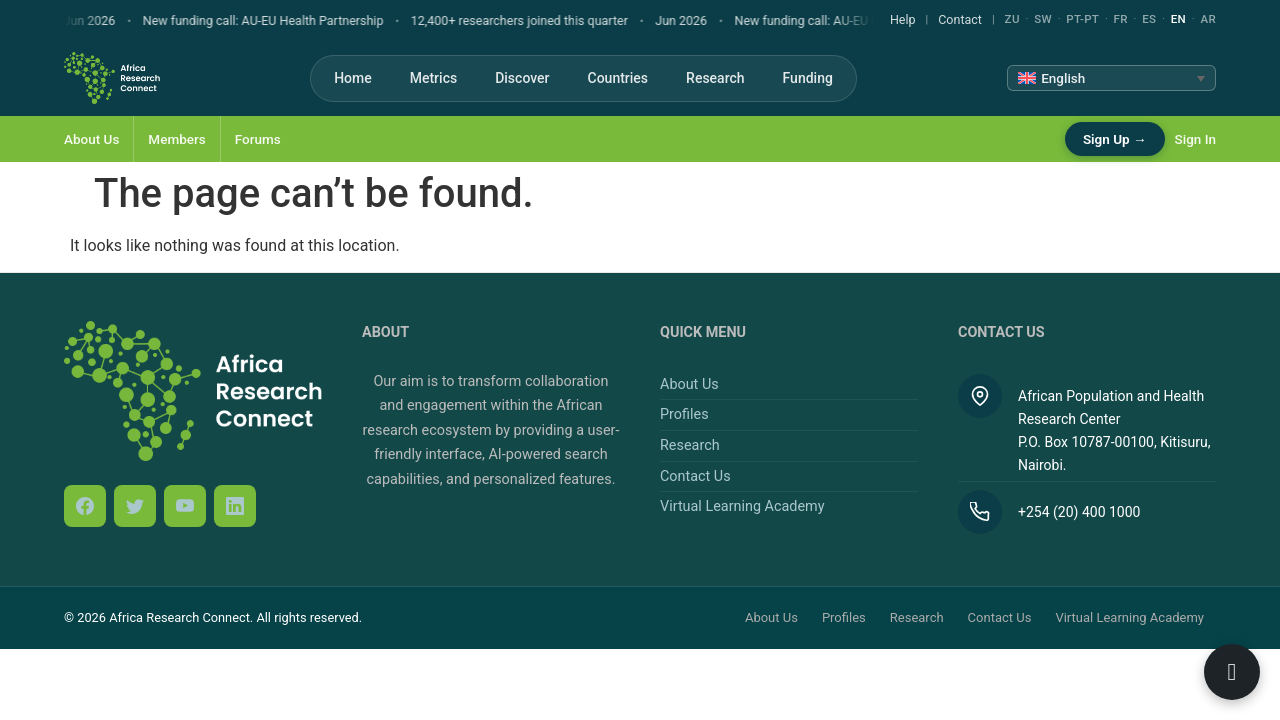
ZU (1012, 19)
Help (903, 19)
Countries (618, 78)
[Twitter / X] (135, 506)
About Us (91, 139)
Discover (522, 78)
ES (1149, 19)
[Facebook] (85, 506)
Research (715, 78)
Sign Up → (1115, 139)
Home (353, 78)
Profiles (684, 414)
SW (1043, 19)
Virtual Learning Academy (742, 506)
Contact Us (695, 476)
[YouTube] (185, 506)
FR (1121, 19)
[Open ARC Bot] (1232, 672)
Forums (258, 139)
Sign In (1195, 139)
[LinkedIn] (235, 506)
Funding (808, 78)
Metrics (433, 78)
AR (1208, 19)
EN (1178, 19)
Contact (960, 19)
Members (176, 139)
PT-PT (1082, 19)
